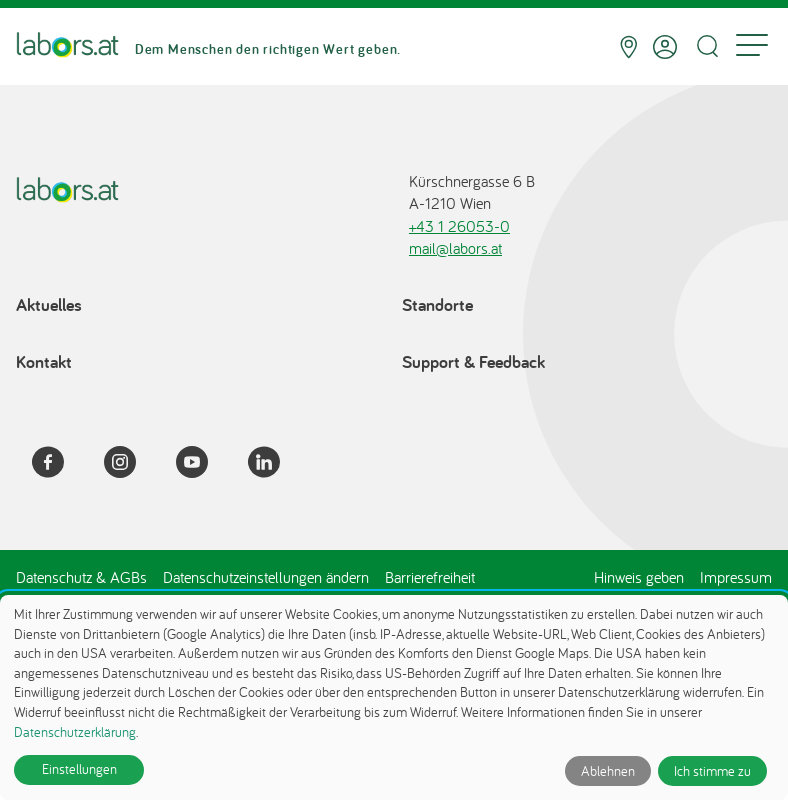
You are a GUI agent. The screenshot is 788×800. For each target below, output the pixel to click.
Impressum (736, 577)
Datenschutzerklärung (75, 732)
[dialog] (394, 697)
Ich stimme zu (712, 771)
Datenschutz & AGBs (81, 577)
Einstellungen (79, 769)
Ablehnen (608, 771)
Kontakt (44, 361)
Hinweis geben (639, 577)
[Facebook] (60, 465)
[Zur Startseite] (67, 47)
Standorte (437, 304)
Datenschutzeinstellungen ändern (266, 577)
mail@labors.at (455, 248)
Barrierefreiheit (430, 577)
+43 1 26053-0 (459, 226)
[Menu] (752, 47)
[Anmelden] (665, 47)
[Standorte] (628, 47)
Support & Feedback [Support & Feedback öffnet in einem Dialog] (473, 361)
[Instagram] (132, 465)
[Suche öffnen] (707, 46)
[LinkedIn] (276, 465)
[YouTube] (204, 465)
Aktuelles (49, 304)
